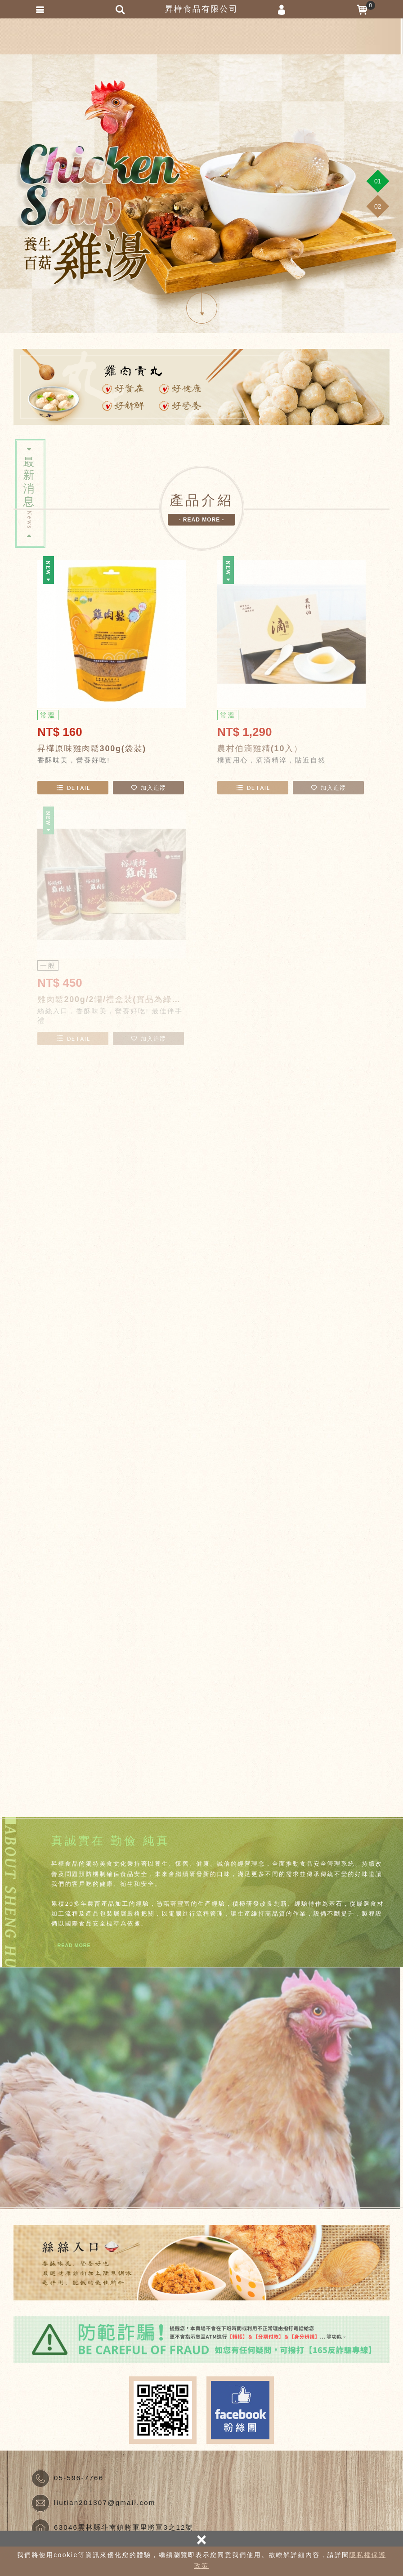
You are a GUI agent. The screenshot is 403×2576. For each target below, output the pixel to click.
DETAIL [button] (73, 787)
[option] (201, 193)
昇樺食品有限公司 (201, 36)
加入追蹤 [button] (148, 787)
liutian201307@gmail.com (105, 2502)
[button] (378, 181)
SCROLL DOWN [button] (201, 308)
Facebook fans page (240, 2410)
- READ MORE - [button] (201, 520)
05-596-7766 (78, 2478)
